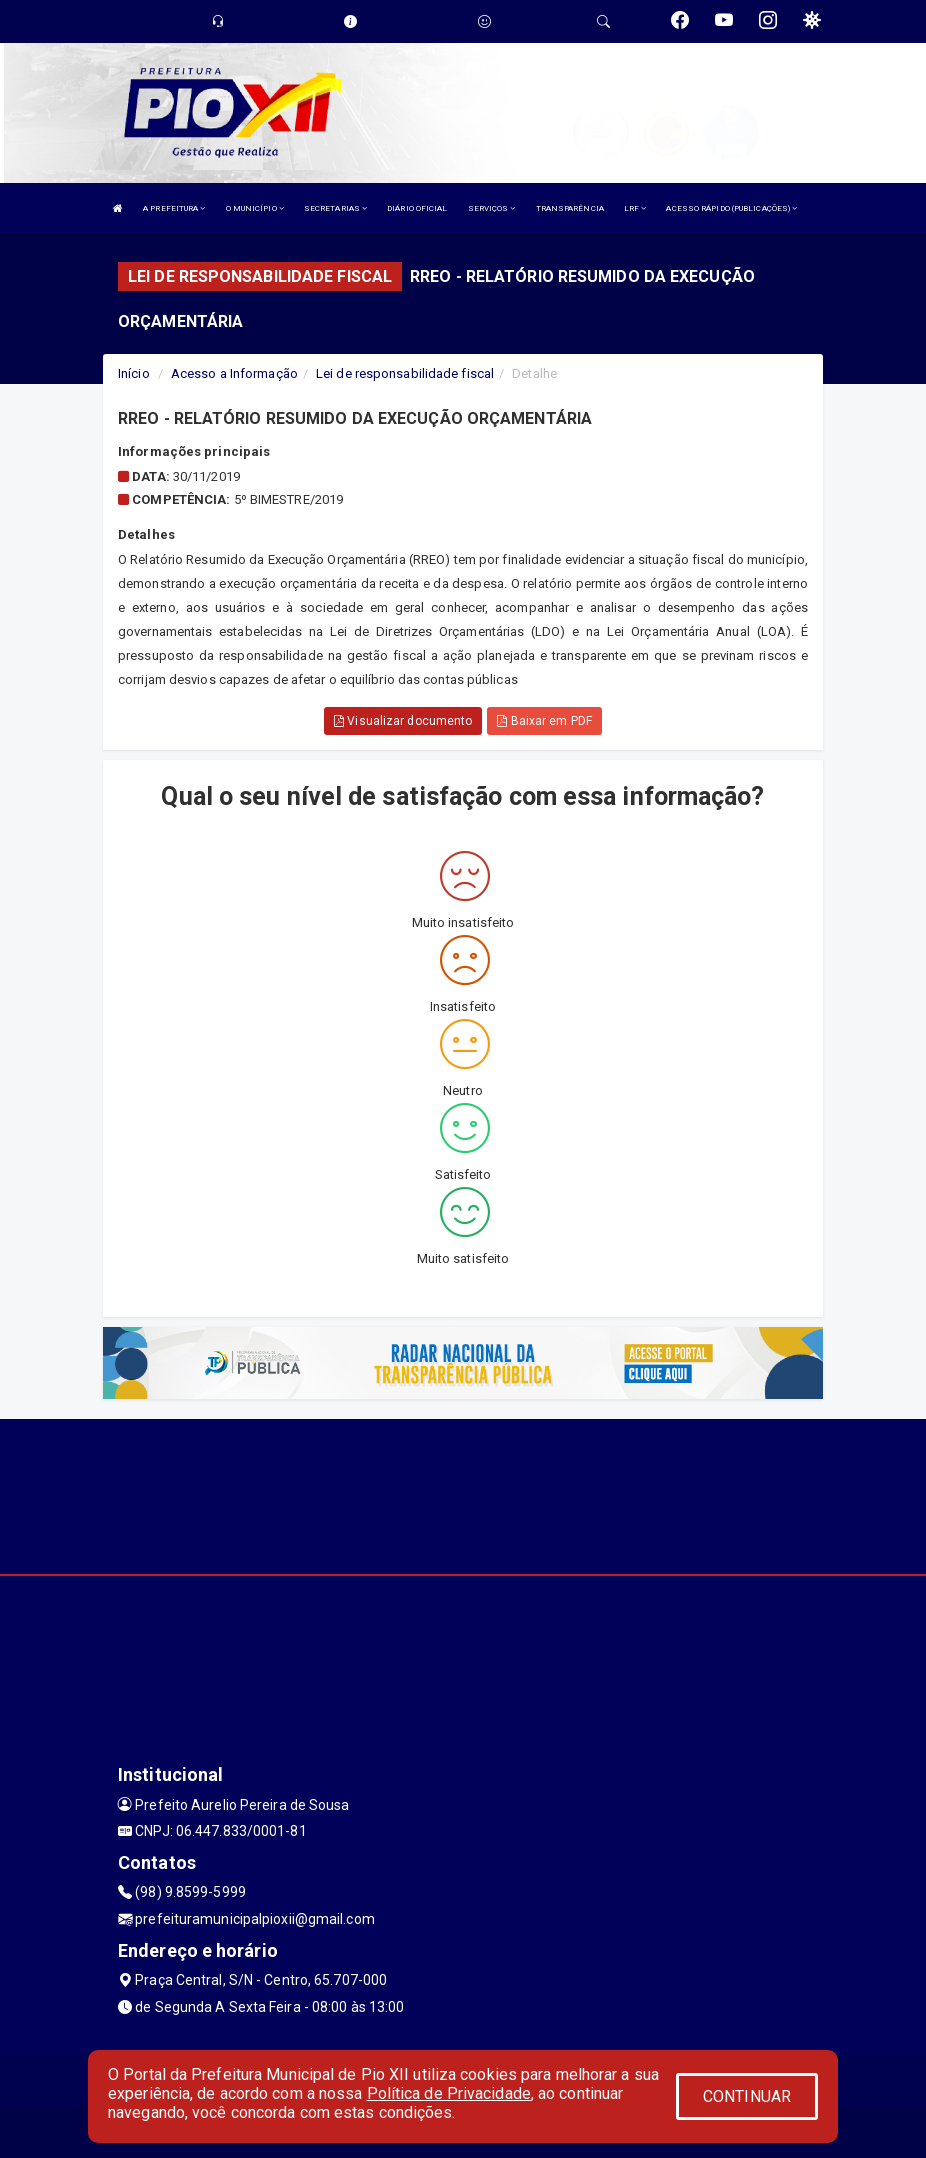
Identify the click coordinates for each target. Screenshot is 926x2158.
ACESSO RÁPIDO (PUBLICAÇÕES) (731, 208)
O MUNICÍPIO (255, 208)
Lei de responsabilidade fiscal (405, 373)
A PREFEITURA (174, 208)
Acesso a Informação (234, 373)
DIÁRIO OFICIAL (417, 208)
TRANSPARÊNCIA (570, 208)
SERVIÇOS (492, 208)
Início (134, 373)
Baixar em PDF (544, 721)
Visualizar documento (403, 721)
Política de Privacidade (449, 2093)
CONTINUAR (747, 2096)
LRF (635, 208)
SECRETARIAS (335, 208)
